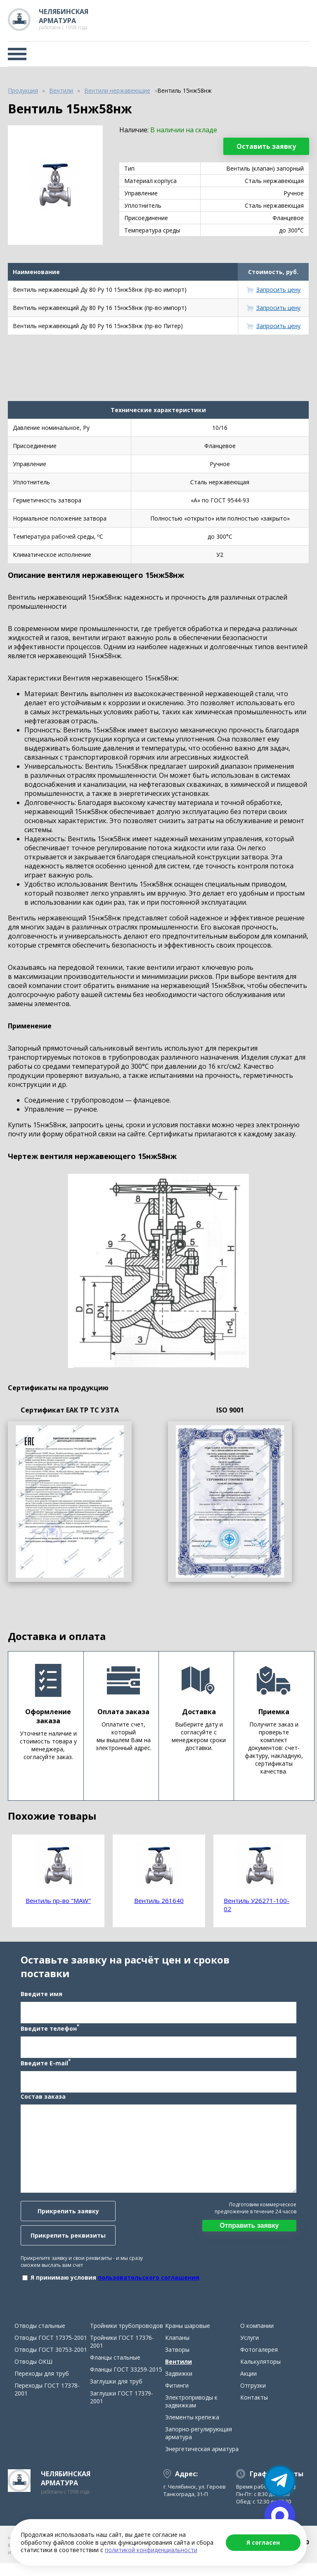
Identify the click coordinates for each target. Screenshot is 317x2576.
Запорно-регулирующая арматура (198, 2446)
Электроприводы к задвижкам (191, 2414)
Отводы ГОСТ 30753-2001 (50, 2362)
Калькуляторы (260, 2374)
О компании (257, 2338)
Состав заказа (39, 2103)
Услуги (249, 2350)
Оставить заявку (266, 146)
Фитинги (177, 2398)
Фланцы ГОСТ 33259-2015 (126, 2382)
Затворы (177, 2362)
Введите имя (38, 2000)
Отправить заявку (252, 2231)
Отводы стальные (39, 2338)
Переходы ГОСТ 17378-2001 (47, 2402)
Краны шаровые (187, 2338)
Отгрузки (253, 2398)
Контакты (254, 2410)
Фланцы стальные (115, 2370)
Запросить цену (278, 289)
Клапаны (177, 2350)
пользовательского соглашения (145, 2283)
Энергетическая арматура (202, 2462)
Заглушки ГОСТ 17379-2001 (121, 2410)
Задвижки (178, 2386)
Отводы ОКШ (33, 2374)
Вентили (178, 2374)
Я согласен (263, 2542)
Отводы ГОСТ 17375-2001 (50, 2350)
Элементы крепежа (192, 2430)
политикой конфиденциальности (151, 2550)
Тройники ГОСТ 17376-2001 (122, 2354)
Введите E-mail (42, 2068)
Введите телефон (46, 2034)
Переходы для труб (41, 2386)
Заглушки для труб (116, 2394)
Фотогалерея (259, 2362)
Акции (248, 2386)
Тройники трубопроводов (126, 2338)
